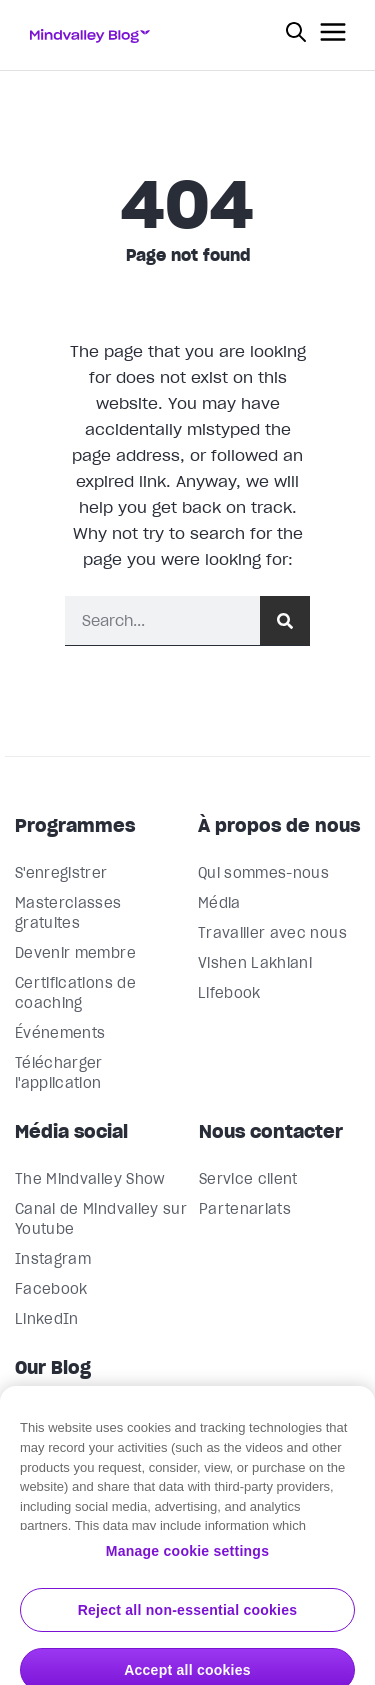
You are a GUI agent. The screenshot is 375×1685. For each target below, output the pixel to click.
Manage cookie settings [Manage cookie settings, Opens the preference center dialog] (187, 1571)
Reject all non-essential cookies (188, 1630)
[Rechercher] (285, 620)
